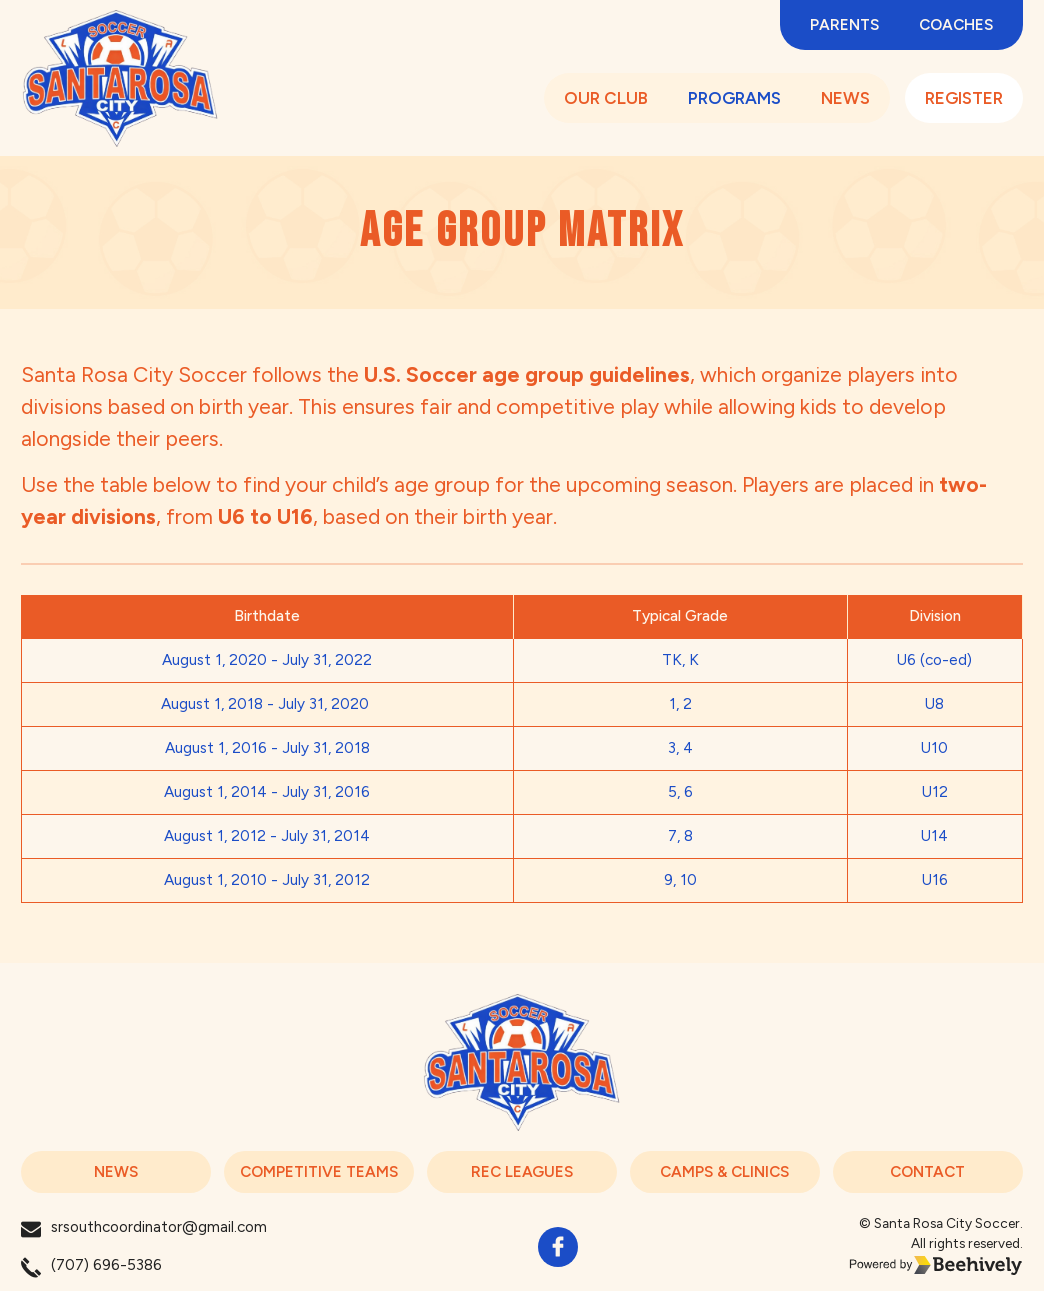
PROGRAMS (734, 99)
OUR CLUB (606, 99)
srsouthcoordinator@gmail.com (159, 1226)
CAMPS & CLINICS (724, 1171)
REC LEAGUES (522, 1171)
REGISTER (964, 99)
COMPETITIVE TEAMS (319, 1171)
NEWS (845, 99)
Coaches (956, 24)
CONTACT (927, 1171)
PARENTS (844, 24)
